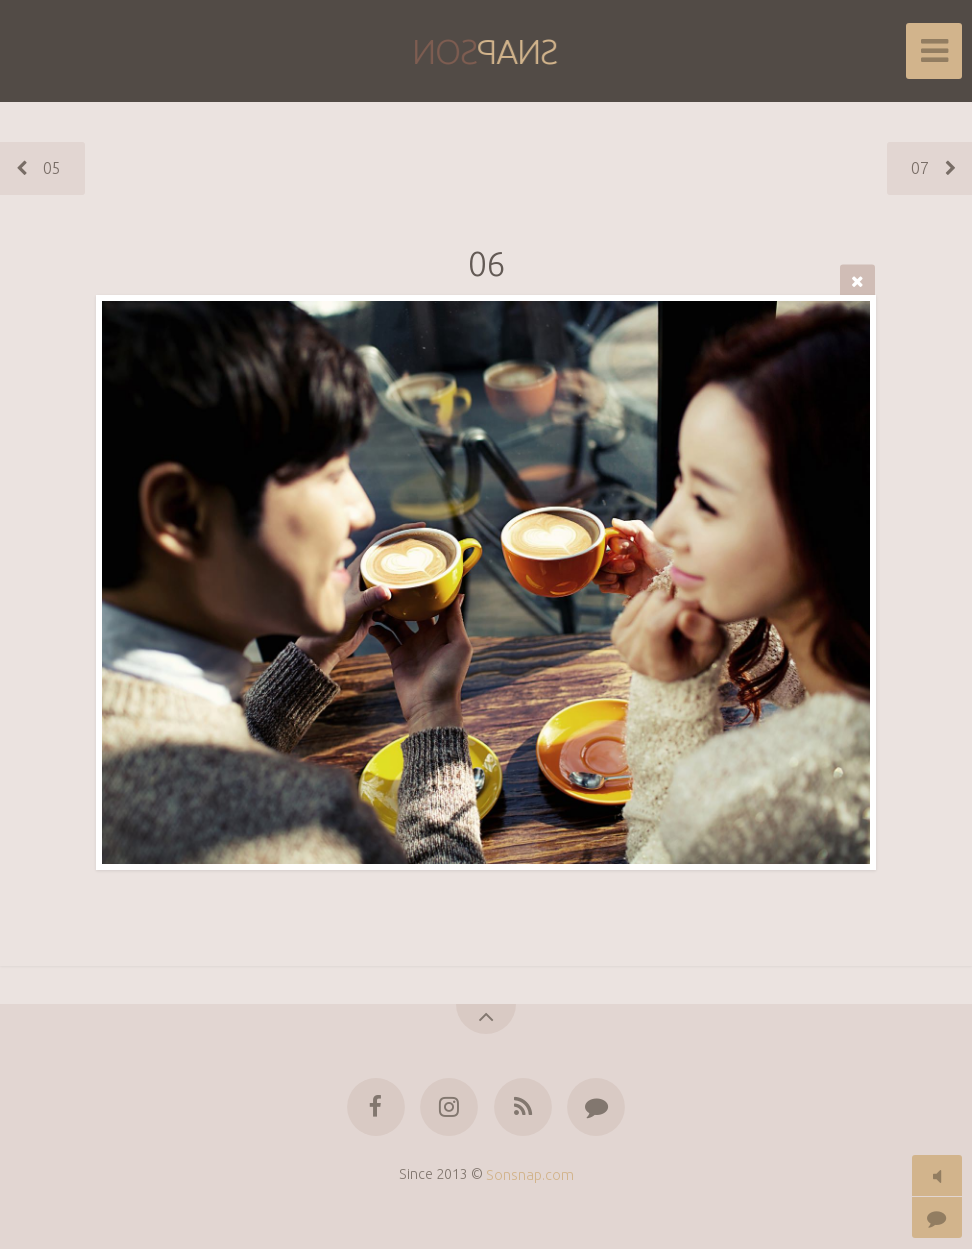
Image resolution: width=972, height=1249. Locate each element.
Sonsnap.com (530, 1174)
